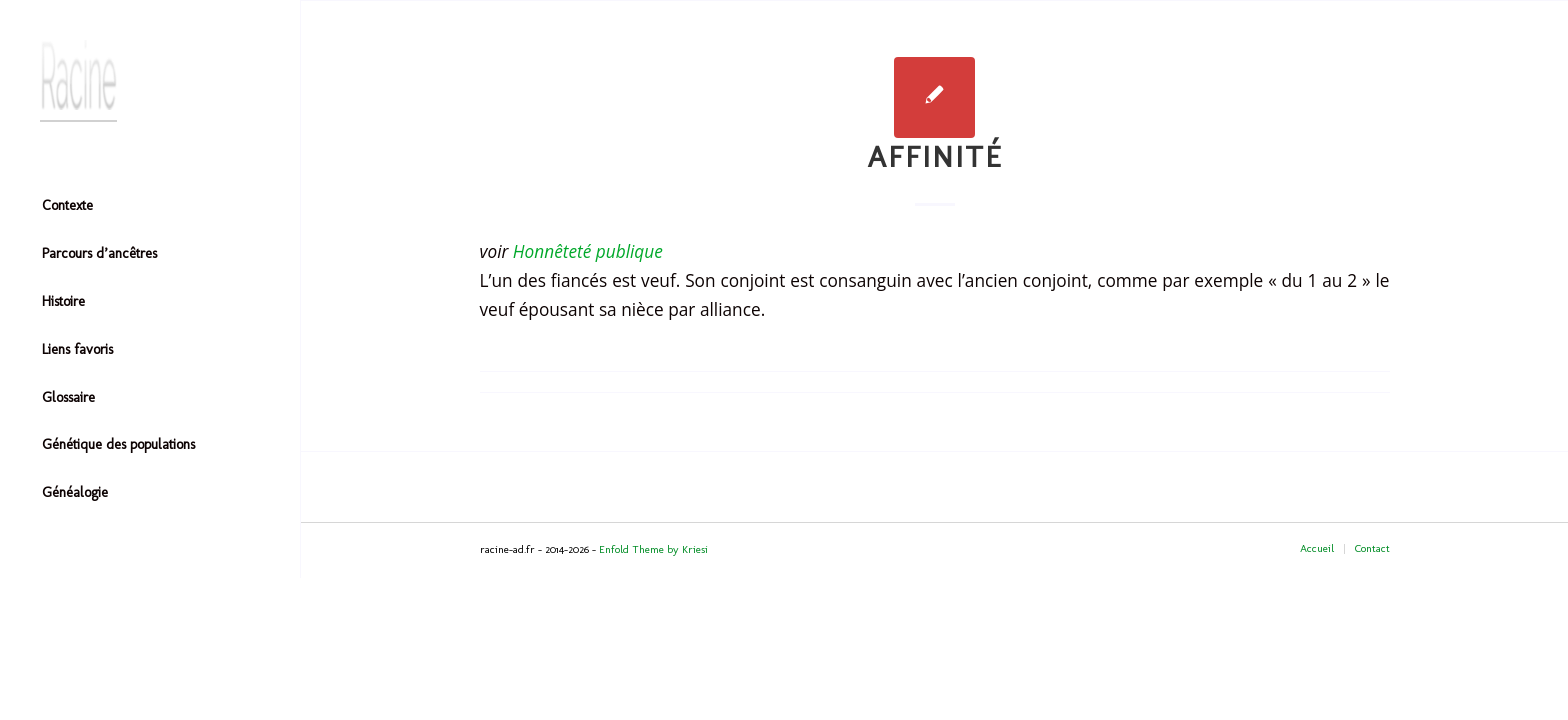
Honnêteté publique (588, 251)
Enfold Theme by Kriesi (653, 549)
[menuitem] (150, 207)
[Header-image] (150, 81)
